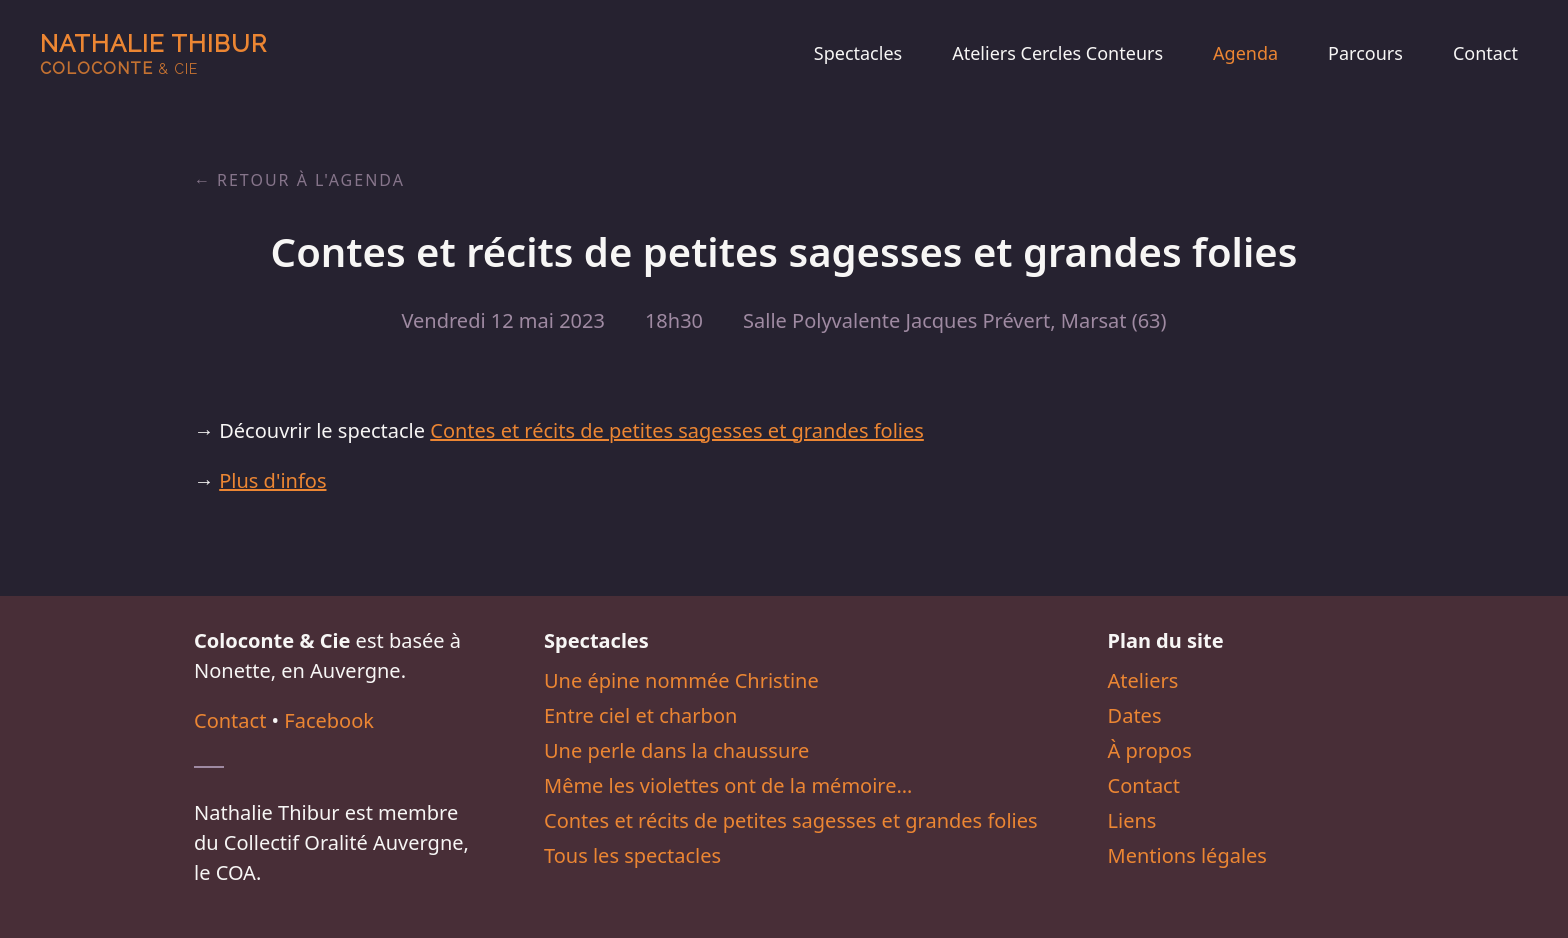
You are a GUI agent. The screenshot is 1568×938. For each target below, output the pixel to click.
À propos (1150, 750)
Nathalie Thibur (153, 53)
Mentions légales (1187, 855)
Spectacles (858, 53)
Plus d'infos (272, 480)
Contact (1485, 53)
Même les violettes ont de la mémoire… (728, 785)
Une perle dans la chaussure (676, 750)
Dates (1135, 715)
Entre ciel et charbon (640, 715)
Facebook (329, 720)
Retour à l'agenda (311, 180)
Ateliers (1143, 680)
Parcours (1365, 53)
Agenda (1245, 53)
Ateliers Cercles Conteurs (1057, 53)
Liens (1132, 820)
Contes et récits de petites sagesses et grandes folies (677, 430)
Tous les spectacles (632, 855)
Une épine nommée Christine (681, 680)
